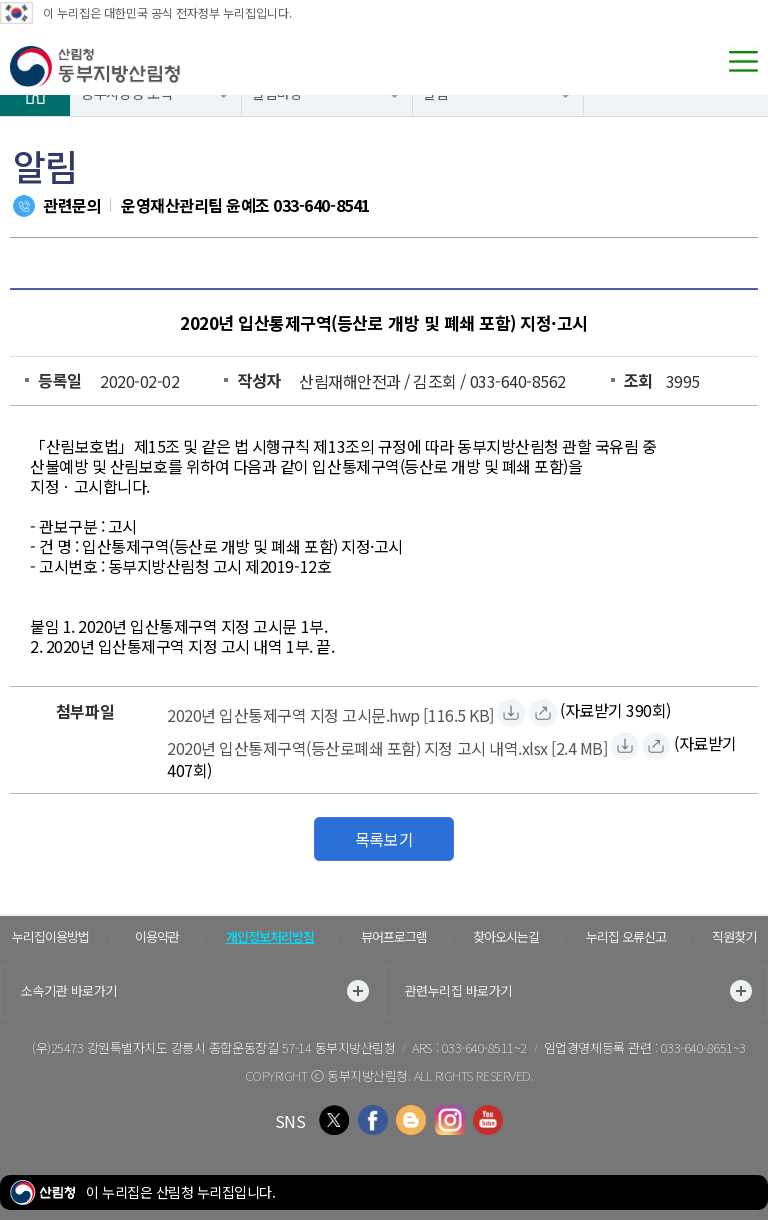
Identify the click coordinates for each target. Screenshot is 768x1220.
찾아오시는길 (506, 936)
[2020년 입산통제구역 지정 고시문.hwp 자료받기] (330, 712)
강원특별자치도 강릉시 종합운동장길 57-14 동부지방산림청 (241, 1047)
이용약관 (157, 936)
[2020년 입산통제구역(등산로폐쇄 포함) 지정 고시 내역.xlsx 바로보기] (656, 746)
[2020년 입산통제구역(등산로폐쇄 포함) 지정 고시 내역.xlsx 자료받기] (387, 745)
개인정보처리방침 (270, 936)
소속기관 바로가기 (195, 991)
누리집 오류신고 (626, 936)
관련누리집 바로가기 (579, 991)
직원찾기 (734, 936)
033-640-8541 (321, 205)
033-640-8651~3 (703, 1047)
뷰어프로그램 (394, 936)
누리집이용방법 (50, 936)
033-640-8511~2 (484, 1047)
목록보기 (384, 839)
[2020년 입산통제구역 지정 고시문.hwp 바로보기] (543, 713)
